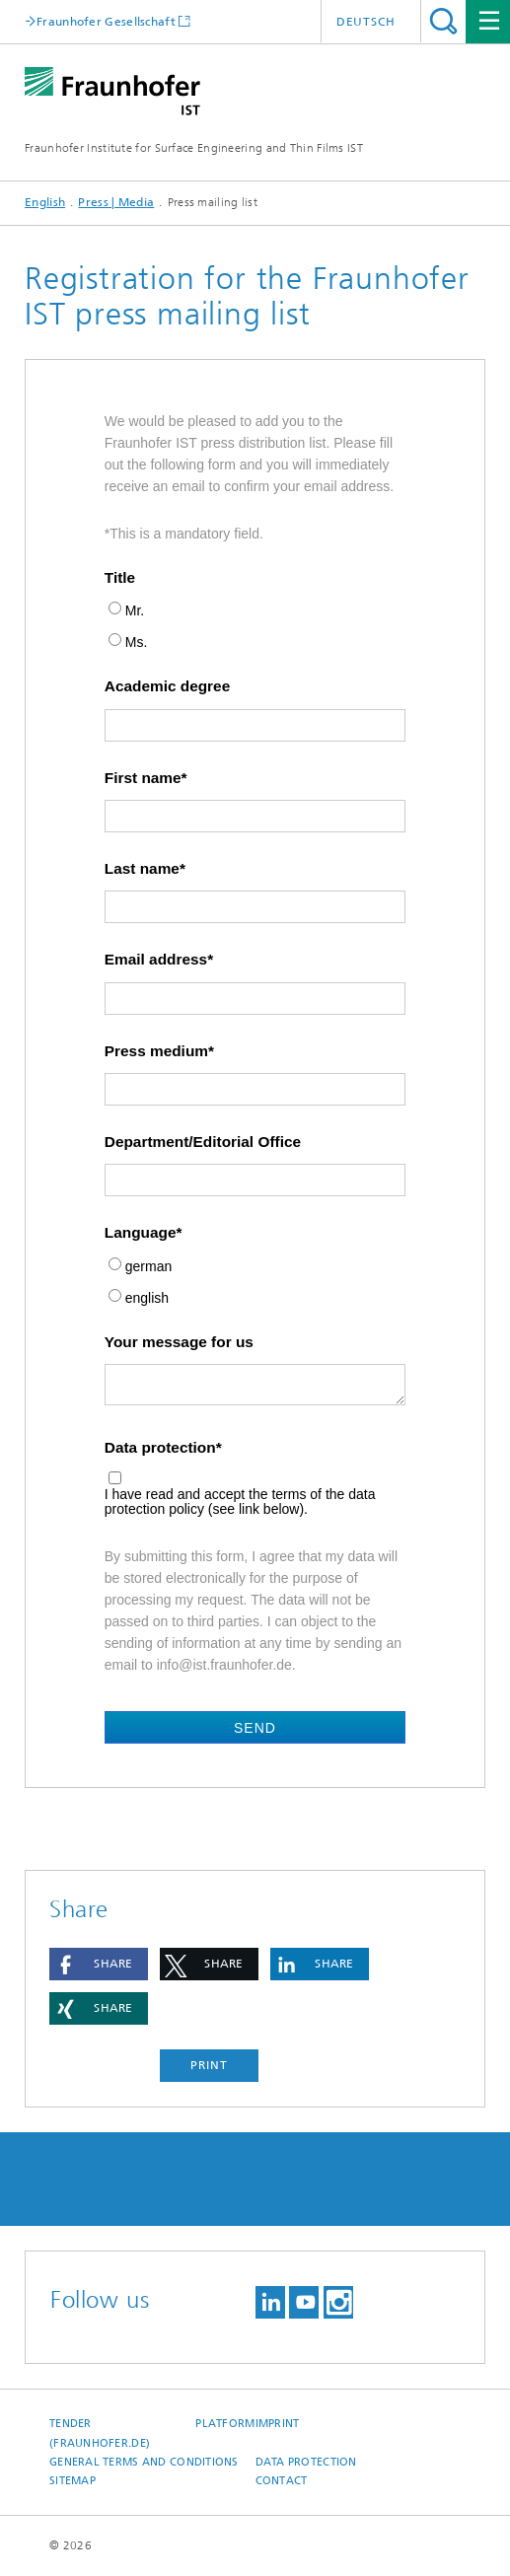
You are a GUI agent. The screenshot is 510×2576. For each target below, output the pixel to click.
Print (209, 2065)
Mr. (134, 611)
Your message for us (179, 1342)
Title (120, 578)
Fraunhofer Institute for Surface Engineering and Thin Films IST (194, 148)
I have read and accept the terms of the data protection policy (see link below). (240, 1502)
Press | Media (116, 202)
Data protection (160, 1448)
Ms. (136, 642)
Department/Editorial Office (203, 1142)
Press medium (156, 1051)
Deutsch (366, 22)
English (45, 202)
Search (443, 21)
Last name (142, 869)
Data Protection (306, 2462)
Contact (281, 2480)
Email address (156, 959)
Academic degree (167, 686)
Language (141, 1233)
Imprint (277, 2423)
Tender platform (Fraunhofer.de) (152, 2433)
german (148, 1266)
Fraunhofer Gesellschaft (106, 21)
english (147, 1298)
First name (143, 778)
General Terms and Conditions (144, 2462)
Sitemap (72, 2480)
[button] (98, 1964)
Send (255, 1728)
